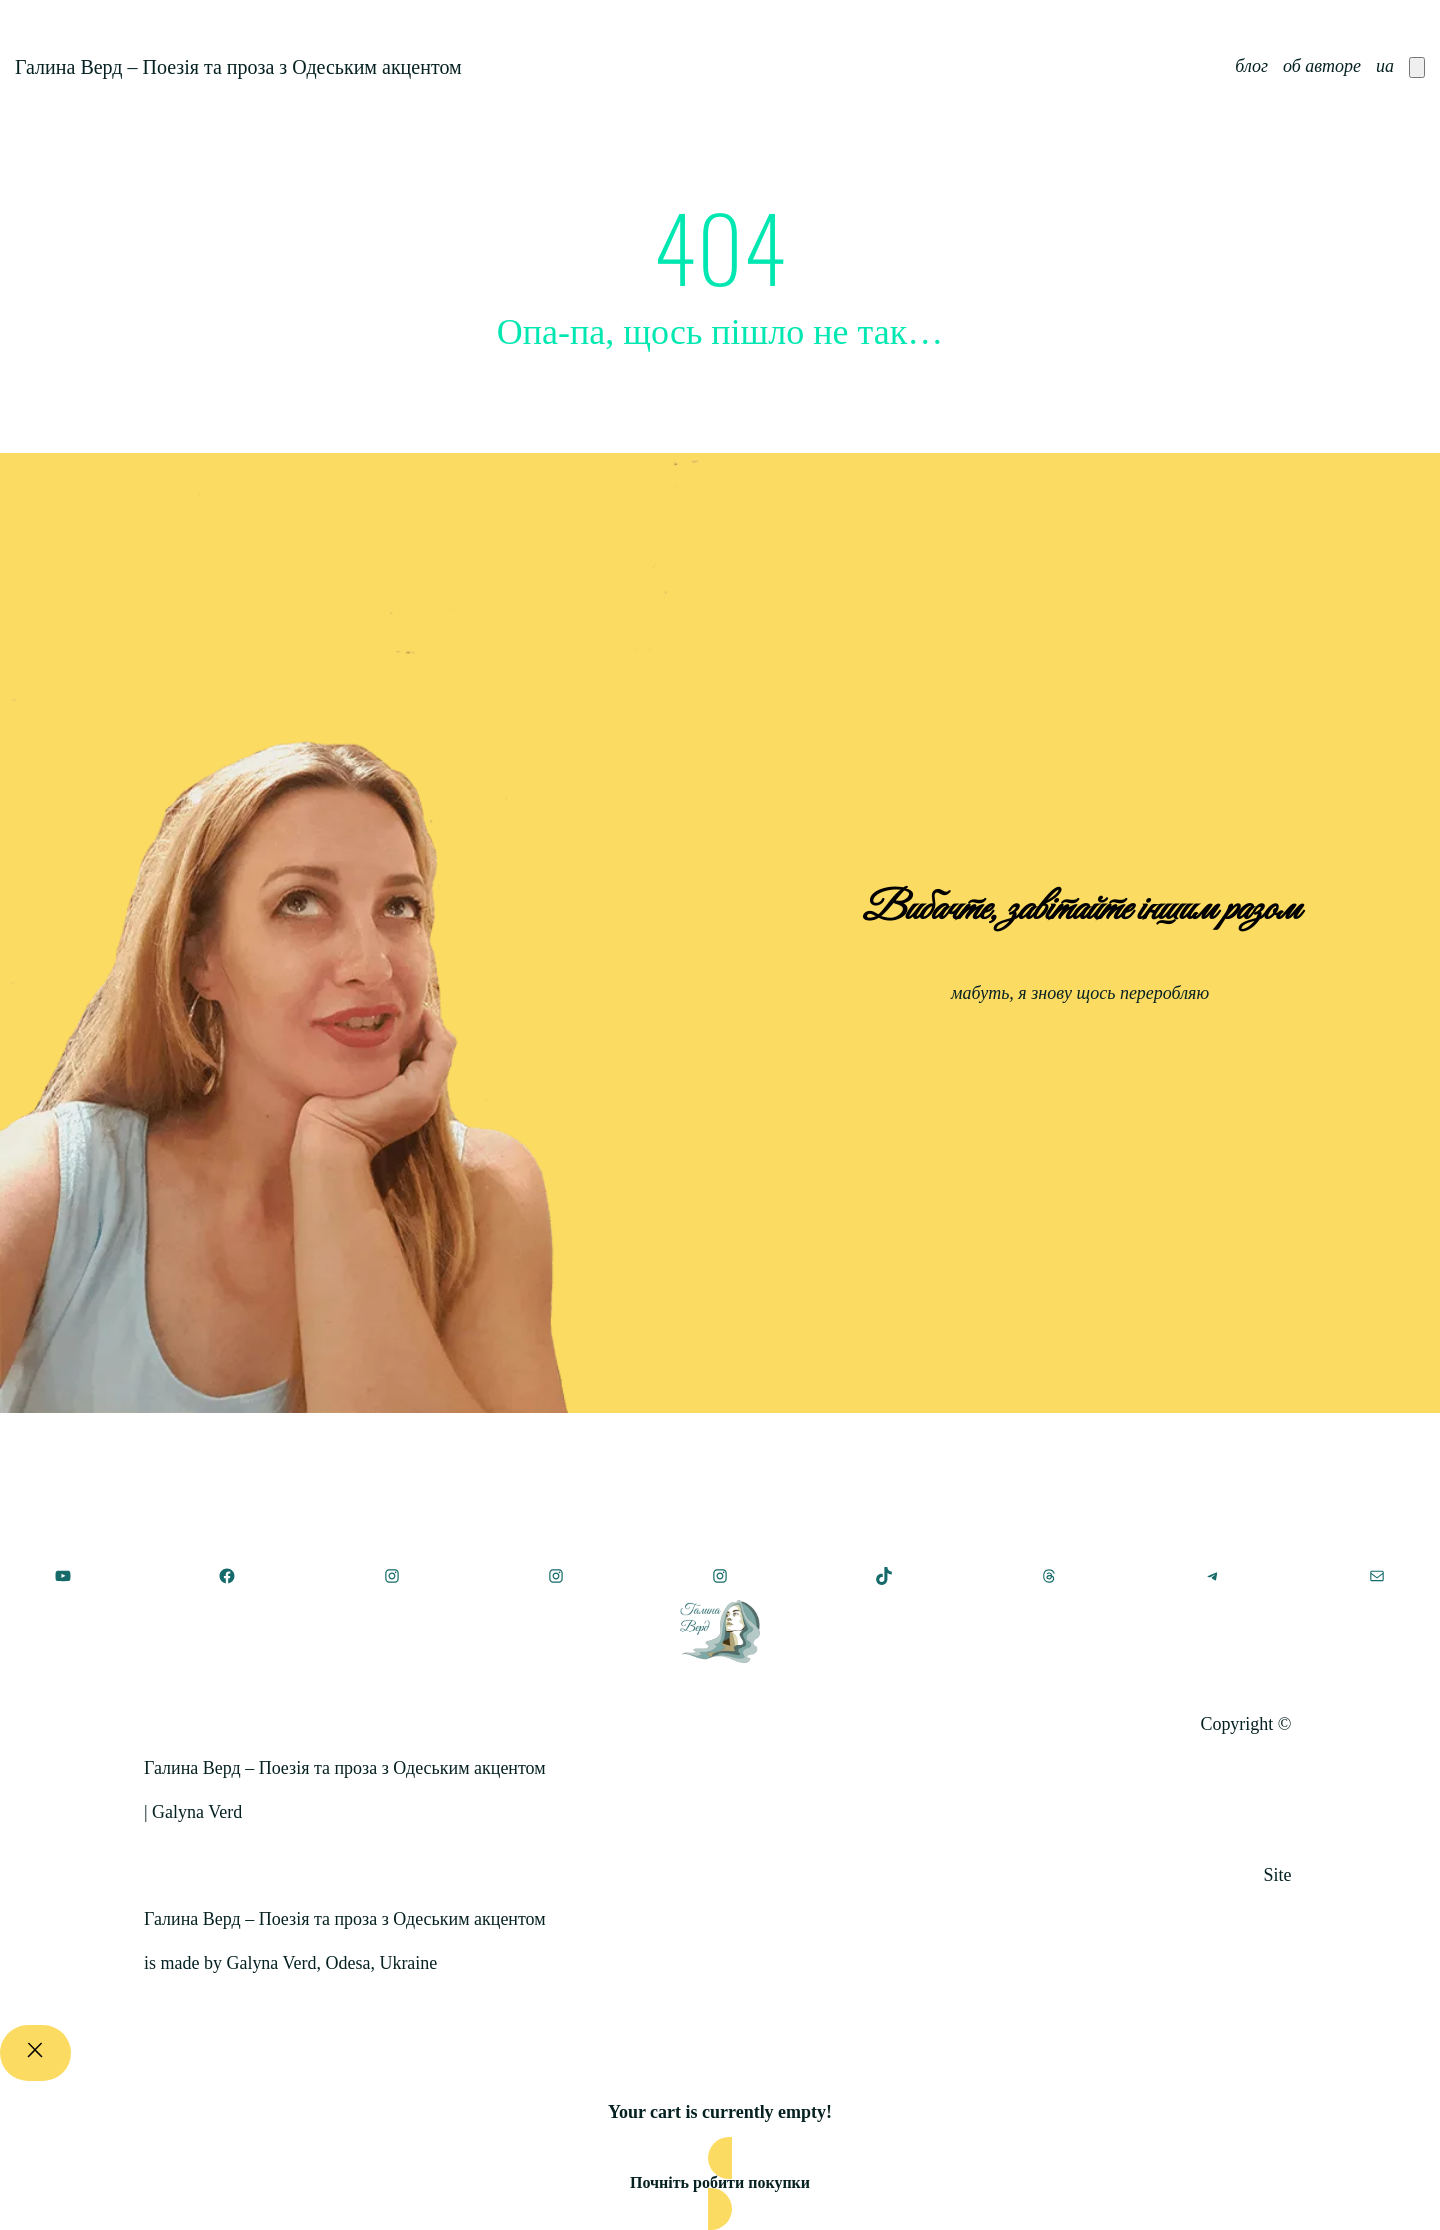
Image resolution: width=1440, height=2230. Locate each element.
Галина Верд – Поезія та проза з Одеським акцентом (238, 67)
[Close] (35, 2053)
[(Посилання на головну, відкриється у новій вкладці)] (720, 1631)
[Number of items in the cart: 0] (1417, 67)
